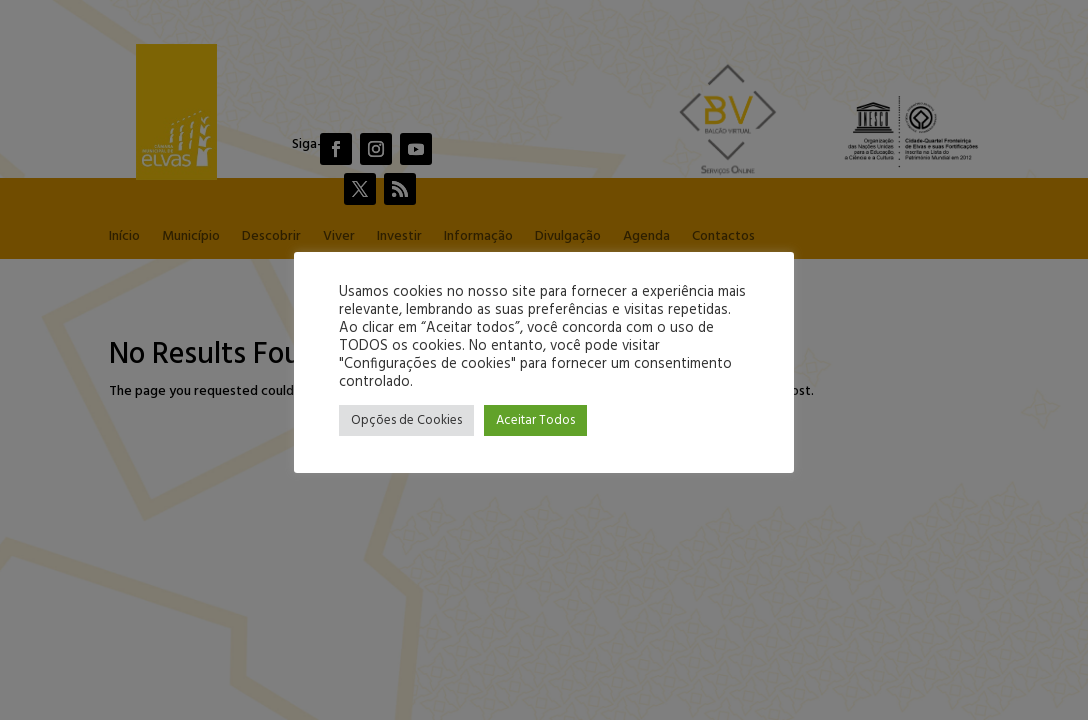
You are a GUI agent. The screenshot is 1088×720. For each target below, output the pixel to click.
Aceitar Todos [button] (535, 420)
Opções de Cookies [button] (406, 420)
